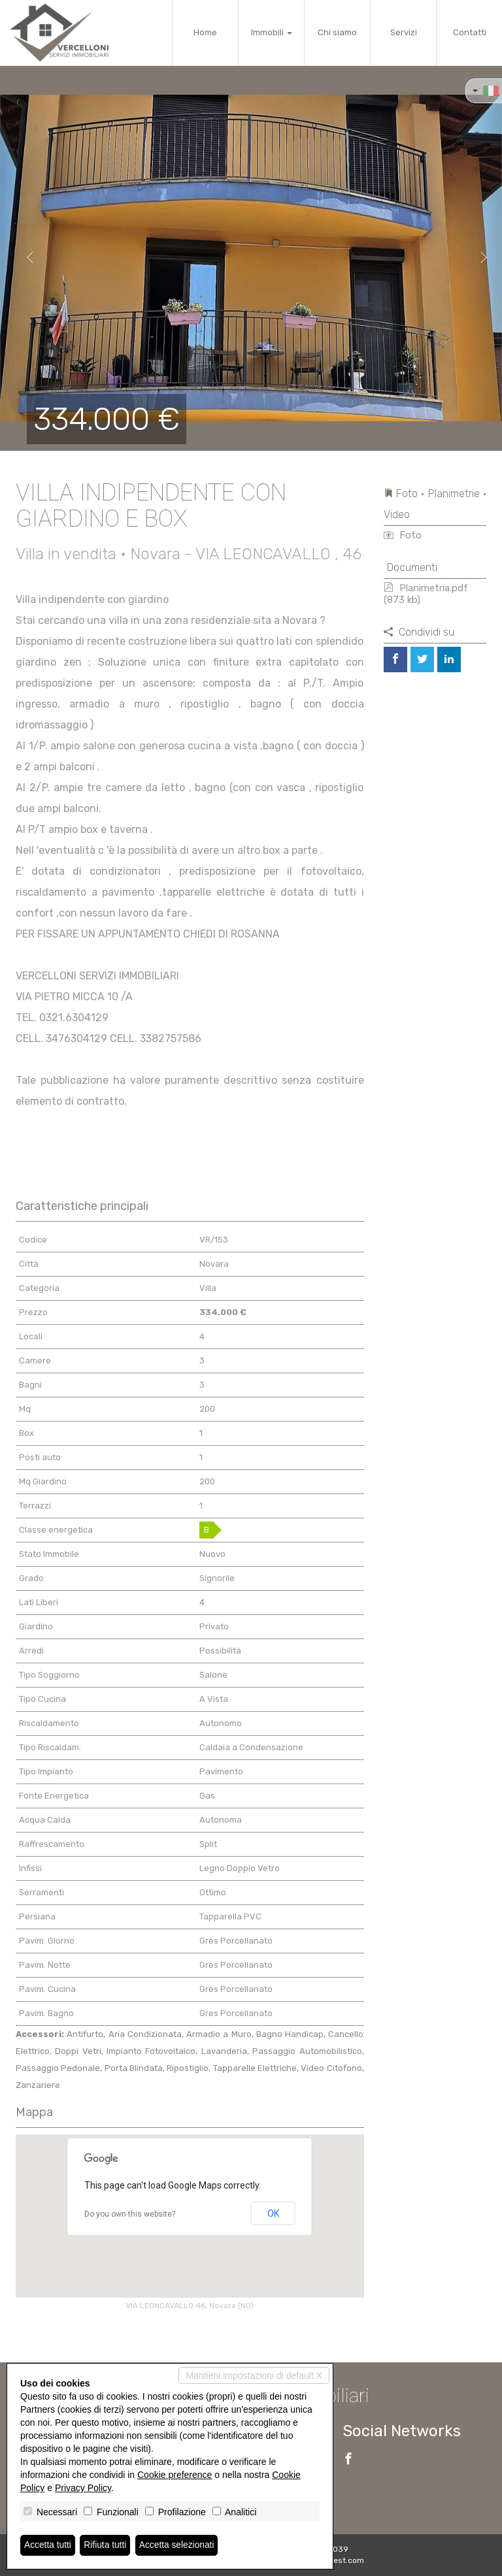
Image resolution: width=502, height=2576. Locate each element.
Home (205, 32)
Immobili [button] (271, 32)
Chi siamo (337, 32)
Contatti (469, 32)
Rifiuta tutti (106, 2545)
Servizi (403, 32)
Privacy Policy (83, 2488)
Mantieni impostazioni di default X (254, 2375)
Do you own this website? (129, 2214)
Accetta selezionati (179, 2545)
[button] (25, 258)
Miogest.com (340, 2560)
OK (273, 2213)
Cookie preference (174, 2475)
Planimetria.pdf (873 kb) (426, 594)
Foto (403, 535)
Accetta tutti (48, 2545)
